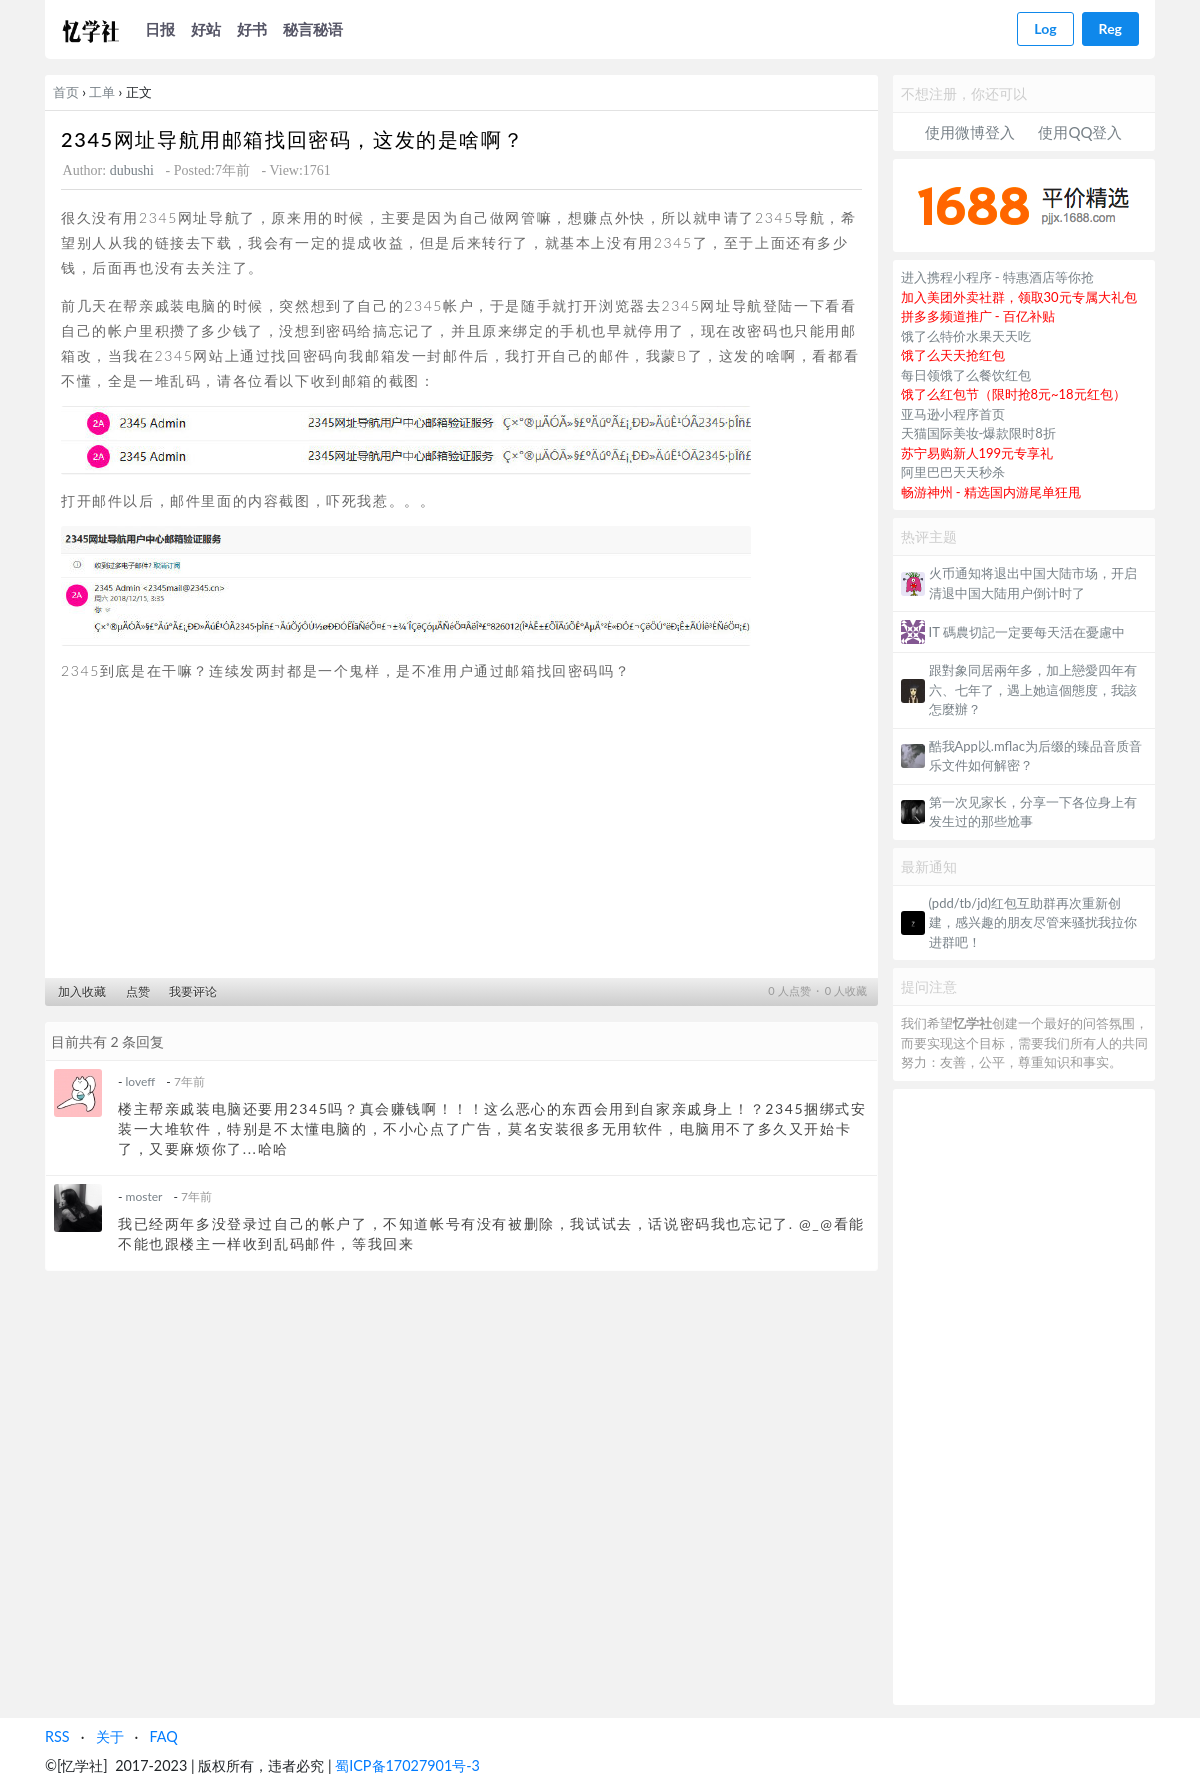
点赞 (138, 991)
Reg (1110, 28)
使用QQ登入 (1080, 132)
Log (1045, 28)
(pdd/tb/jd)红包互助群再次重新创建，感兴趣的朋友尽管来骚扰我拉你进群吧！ (1033, 922)
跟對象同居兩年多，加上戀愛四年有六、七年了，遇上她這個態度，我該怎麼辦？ (1033, 689)
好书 (252, 29)
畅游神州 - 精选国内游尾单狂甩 (991, 492)
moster (144, 1196)
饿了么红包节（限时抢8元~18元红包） (1013, 394)
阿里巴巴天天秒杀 (953, 472)
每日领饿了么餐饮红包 (966, 375)
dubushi (132, 170)
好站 (206, 29)
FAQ (163, 1736)
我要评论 (193, 991)
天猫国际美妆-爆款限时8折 (978, 433)
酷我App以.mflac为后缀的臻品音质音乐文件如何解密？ (1035, 756)
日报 (160, 29)
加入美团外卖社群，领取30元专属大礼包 (1019, 297)
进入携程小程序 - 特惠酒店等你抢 (998, 277)
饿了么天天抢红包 (953, 355)
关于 (110, 1736)
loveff (141, 1081)
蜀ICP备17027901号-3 (407, 1765)
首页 (66, 92)
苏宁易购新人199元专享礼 (977, 453)
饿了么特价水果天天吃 (966, 336)
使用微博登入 (970, 132)
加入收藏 (82, 991)
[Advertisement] (461, 836)
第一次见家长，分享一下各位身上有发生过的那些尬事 (1033, 812)
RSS (57, 1736)
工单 (102, 92)
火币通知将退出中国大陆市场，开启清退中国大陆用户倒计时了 (1033, 583)
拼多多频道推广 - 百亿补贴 (978, 316)
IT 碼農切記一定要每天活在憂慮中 (1027, 632)
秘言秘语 (313, 29)
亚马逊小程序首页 (953, 414)
